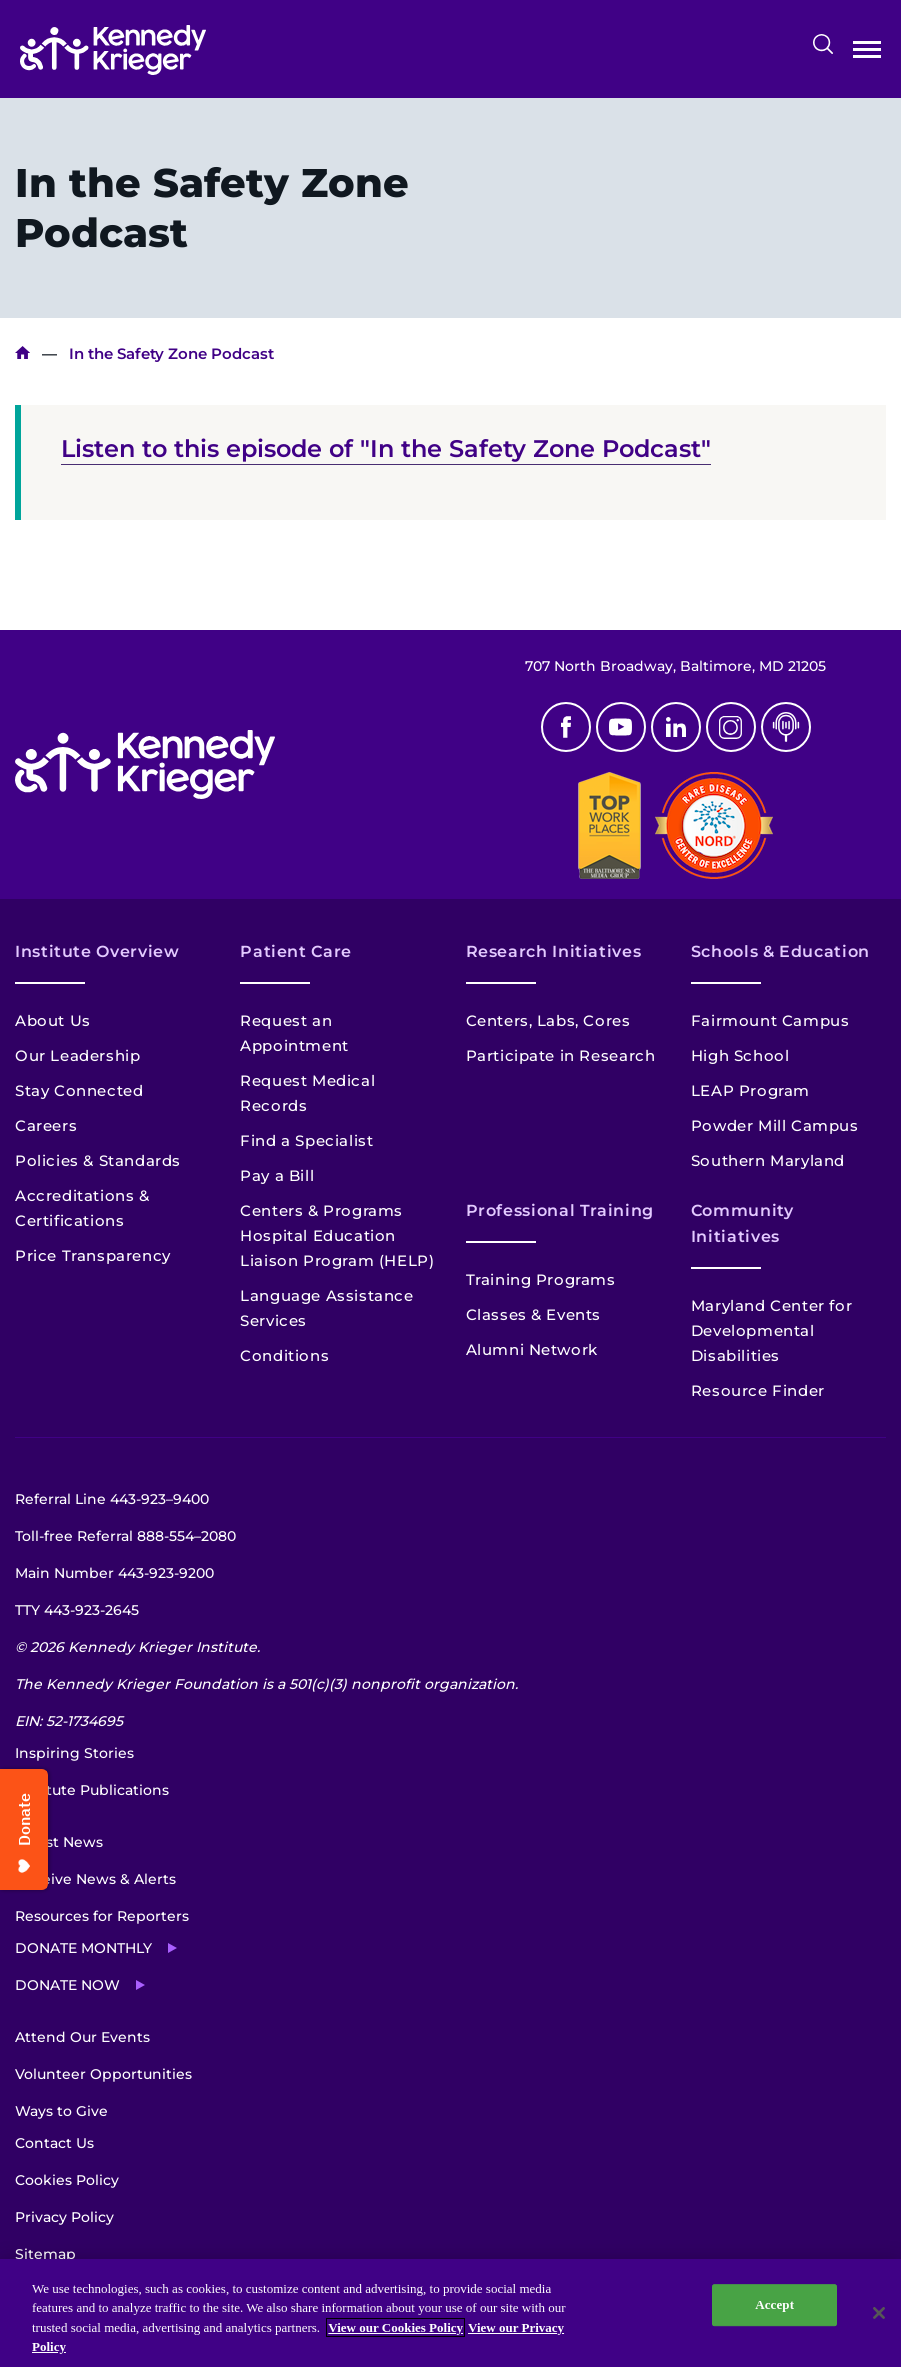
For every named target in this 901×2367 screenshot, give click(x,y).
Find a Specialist (306, 1140)
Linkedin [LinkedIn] (676, 727)
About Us (53, 1020)
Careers (46, 1125)
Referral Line (112, 1499)
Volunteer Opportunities (103, 2074)
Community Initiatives (742, 1223)
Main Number (114, 1573)
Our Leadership (77, 1055)
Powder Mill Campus (775, 1125)
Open (867, 53)
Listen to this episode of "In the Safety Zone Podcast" (386, 448)
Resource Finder (758, 1390)
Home (22, 353)
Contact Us (54, 2143)
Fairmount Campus (770, 1020)
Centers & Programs (321, 1210)
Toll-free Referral (125, 1536)
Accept (774, 2304)
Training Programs (541, 1279)
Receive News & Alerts (95, 1879)
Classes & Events (534, 1314)
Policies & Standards (98, 1160)
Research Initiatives (554, 951)
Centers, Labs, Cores (548, 1020)
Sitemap (45, 2254)
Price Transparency (93, 1255)
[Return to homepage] (113, 50)
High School (740, 1055)
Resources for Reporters (102, 1916)
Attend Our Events (82, 2037)
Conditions (284, 1355)
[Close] (879, 2313)
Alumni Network (532, 1349)
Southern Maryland (768, 1160)
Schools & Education (780, 951)
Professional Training (560, 1210)
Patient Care (296, 951)
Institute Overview (97, 951)
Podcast (786, 727)
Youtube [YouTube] (621, 727)
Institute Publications (92, 1790)
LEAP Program (750, 1090)
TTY (77, 1610)
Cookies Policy (67, 2180)
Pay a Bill (277, 1175)
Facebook (566, 727)
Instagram (731, 727)
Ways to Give (61, 2111)
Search (823, 44)
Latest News (59, 1842)
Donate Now (67, 1985)
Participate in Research (561, 1055)
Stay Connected (79, 1090)
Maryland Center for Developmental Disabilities (771, 1330)
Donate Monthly (83, 1948)
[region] (450, 2313)
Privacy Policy (64, 2217)
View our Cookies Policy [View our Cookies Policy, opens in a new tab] (395, 2327)
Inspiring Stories (74, 1753)
